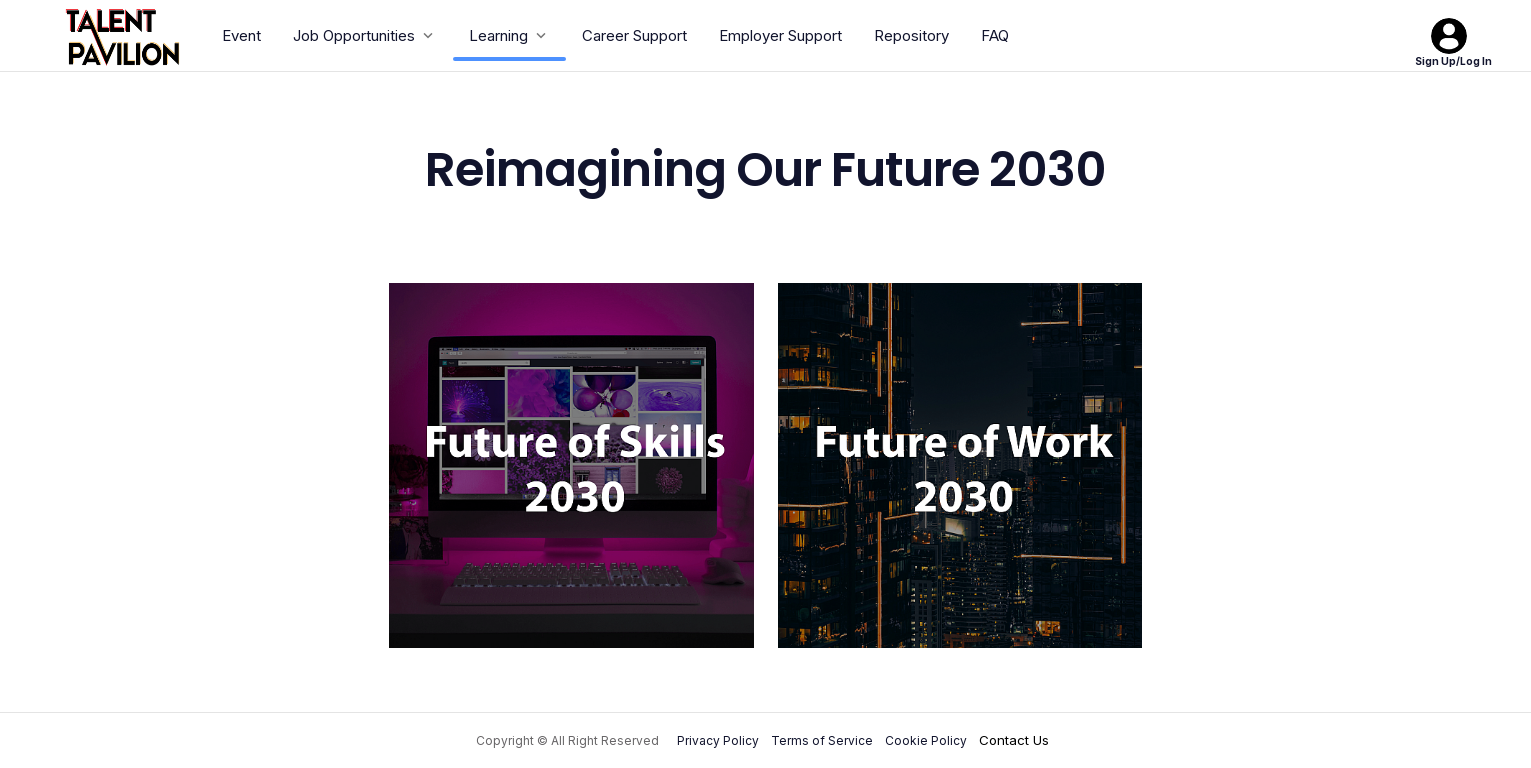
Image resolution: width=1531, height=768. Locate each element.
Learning (509, 35)
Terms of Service (822, 740)
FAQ (995, 35)
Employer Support (780, 35)
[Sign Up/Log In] (1449, 36)
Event (241, 35)
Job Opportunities (365, 35)
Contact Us (1014, 740)
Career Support (634, 35)
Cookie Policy (926, 740)
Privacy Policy (718, 740)
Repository (911, 35)
